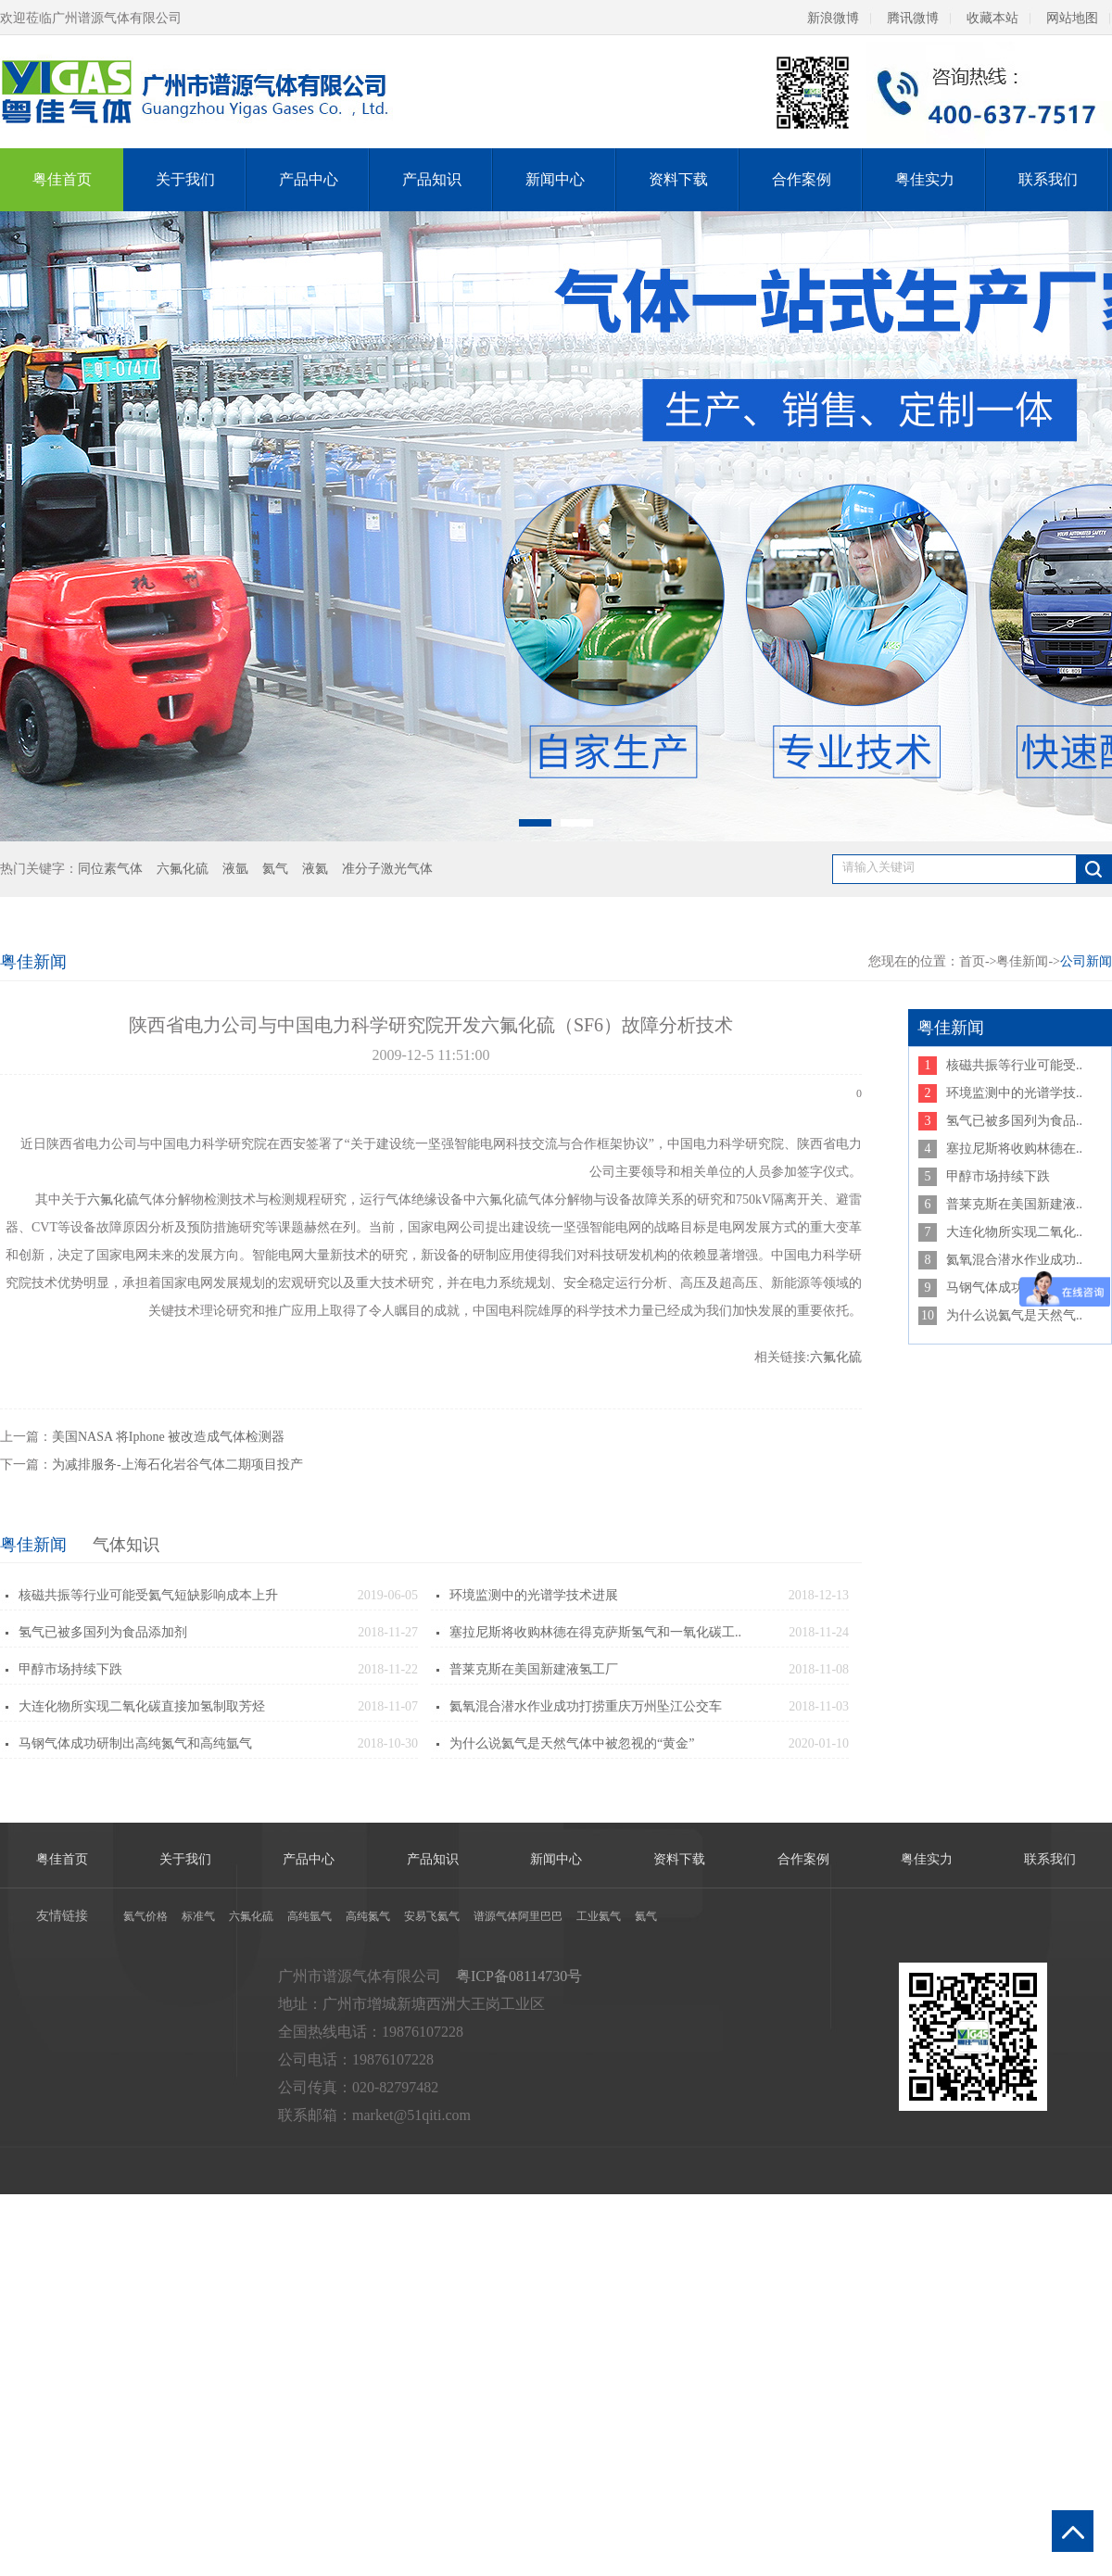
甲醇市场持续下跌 (70, 1669)
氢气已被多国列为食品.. (1014, 1121)
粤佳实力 (924, 179)
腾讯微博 (913, 18)
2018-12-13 (819, 1595)
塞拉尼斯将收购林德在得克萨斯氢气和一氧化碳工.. (595, 1632)
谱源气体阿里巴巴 (518, 1916)
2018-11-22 (388, 1669)
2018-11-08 (819, 1669)
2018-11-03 (819, 1706)
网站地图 (1072, 18)
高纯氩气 (309, 1916)
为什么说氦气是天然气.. (1014, 1315)
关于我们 (185, 179)
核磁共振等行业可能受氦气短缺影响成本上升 (148, 1595)
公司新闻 (1086, 961)
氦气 (275, 869)
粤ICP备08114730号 (519, 1976)
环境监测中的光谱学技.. (1014, 1093)
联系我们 (1048, 179)
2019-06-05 (388, 1595)
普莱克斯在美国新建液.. (1014, 1204)
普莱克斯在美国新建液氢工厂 (533, 1669)
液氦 (315, 869)
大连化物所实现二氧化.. (1014, 1232)
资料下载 (678, 179)
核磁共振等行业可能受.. (1014, 1065)
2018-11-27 (388, 1632)
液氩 (235, 869)
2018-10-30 (388, 1743)
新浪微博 (833, 18)
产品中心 (308, 179)
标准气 (198, 1916)
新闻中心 (555, 179)
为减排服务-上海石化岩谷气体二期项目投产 (177, 1464)
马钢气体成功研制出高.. (1014, 1287)
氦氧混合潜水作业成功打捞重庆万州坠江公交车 (585, 1706)
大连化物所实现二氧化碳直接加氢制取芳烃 (142, 1706)
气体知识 (126, 1544)
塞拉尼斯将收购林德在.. (1014, 1148)
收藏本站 (992, 18)
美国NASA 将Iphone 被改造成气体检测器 (168, 1437)
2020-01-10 (819, 1743)
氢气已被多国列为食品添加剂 (103, 1632)
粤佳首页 (62, 179)
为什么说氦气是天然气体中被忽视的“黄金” (571, 1743)
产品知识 (431, 179)
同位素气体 (110, 869)
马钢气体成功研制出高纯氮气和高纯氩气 (135, 1743)
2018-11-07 (388, 1706)
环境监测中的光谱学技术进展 (533, 1595)
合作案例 (801, 179)
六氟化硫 (182, 869)
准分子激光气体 (387, 869)
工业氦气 (598, 1916)
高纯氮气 (368, 1916)
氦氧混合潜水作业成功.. (1014, 1260)
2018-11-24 (819, 1632)
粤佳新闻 (33, 1544)
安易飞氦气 (432, 1916)
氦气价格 (145, 1916)
